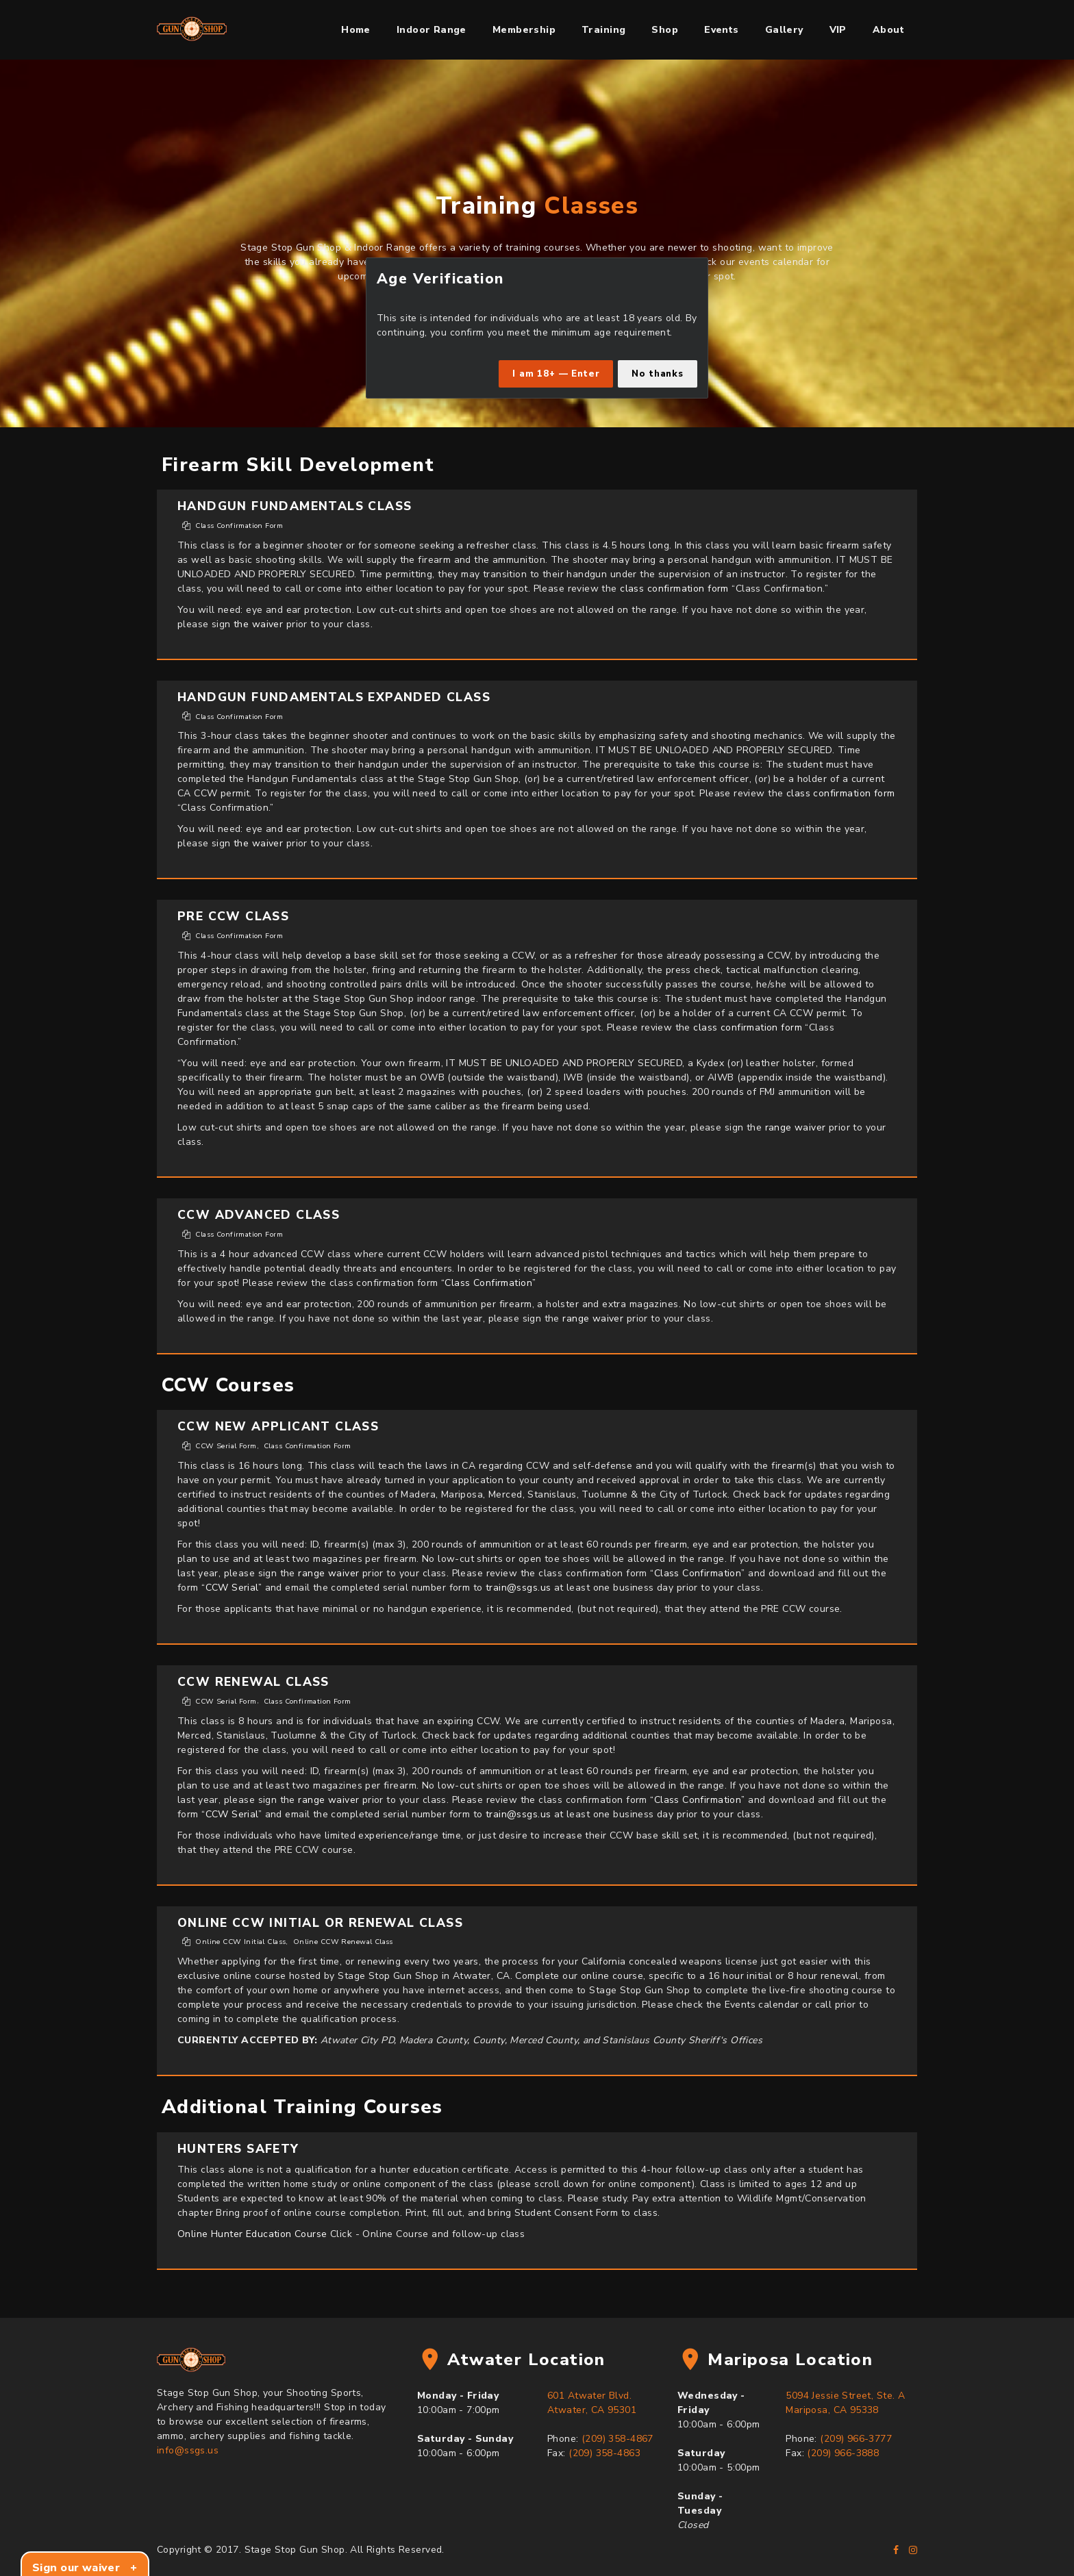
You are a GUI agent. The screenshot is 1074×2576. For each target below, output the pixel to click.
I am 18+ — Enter (555, 374)
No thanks (658, 374)
